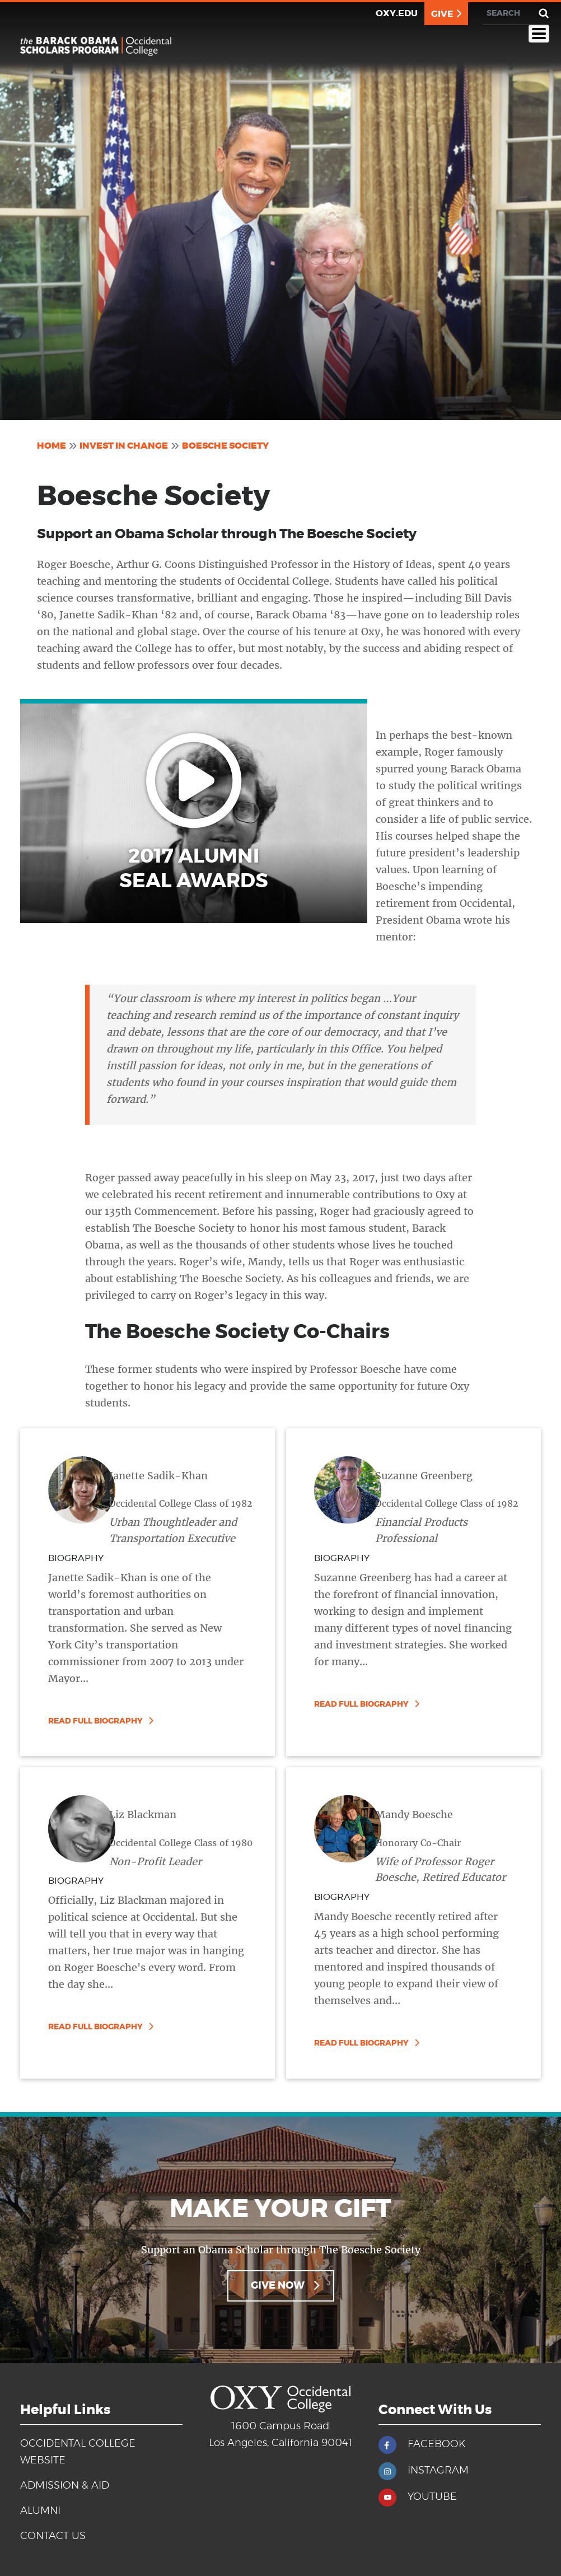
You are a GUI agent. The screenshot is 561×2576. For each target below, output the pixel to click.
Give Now (278, 2286)
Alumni (40, 2511)
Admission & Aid (64, 2486)
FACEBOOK (436, 2444)
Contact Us (53, 2536)
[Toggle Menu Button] (539, 34)
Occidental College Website (77, 2452)
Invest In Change (124, 445)
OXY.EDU (397, 13)
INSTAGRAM (438, 2471)
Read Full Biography (95, 1721)
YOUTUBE (432, 2497)
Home (51, 445)
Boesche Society (225, 445)
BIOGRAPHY (76, 1558)
